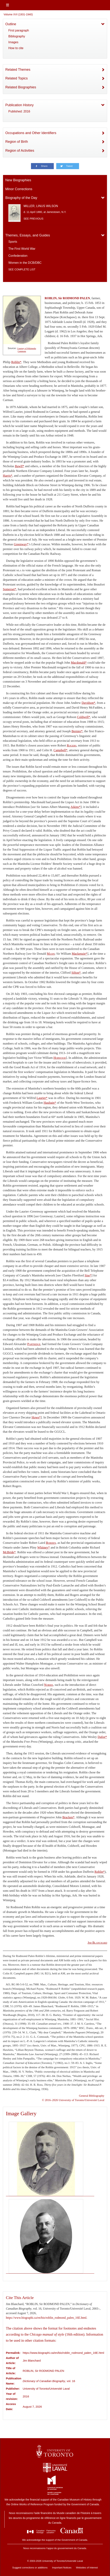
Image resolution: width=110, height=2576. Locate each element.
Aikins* (75, 807)
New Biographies (18, 180)
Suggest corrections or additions (29, 2567)
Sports (12, 241)
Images (13, 42)
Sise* (88, 1275)
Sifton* (76, 972)
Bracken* (68, 1817)
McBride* (9, 1552)
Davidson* (88, 703)
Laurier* (42, 1098)
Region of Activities (19, 150)
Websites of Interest (87, 2567)
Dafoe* (102, 1737)
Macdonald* (79, 662)
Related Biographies (20, 87)
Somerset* (9, 589)
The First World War (21, 248)
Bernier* (77, 731)
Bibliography (16, 36)
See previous (33, 218)
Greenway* (21, 544)
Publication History (19, 105)
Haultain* (50, 1102)
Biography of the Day (21, 198)
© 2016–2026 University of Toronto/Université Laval (73, 2100)
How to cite (15, 48)
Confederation (18, 255)
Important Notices (61, 2567)
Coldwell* (83, 717)
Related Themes (17, 69)
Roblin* (16, 362)
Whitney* (43, 1547)
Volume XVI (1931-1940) (18, 14)
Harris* (7, 475)
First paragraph (18, 30)
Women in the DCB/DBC (25, 262)
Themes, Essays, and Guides (27, 235)
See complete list (21, 269)
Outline (10, 24)
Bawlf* (19, 466)
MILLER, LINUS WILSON (41, 206)
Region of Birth (16, 142)
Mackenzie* (79, 953)
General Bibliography (91, 2095)
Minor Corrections (18, 189)
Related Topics (16, 78)
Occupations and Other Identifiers (30, 133)
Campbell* (60, 750)
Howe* (36, 1417)
